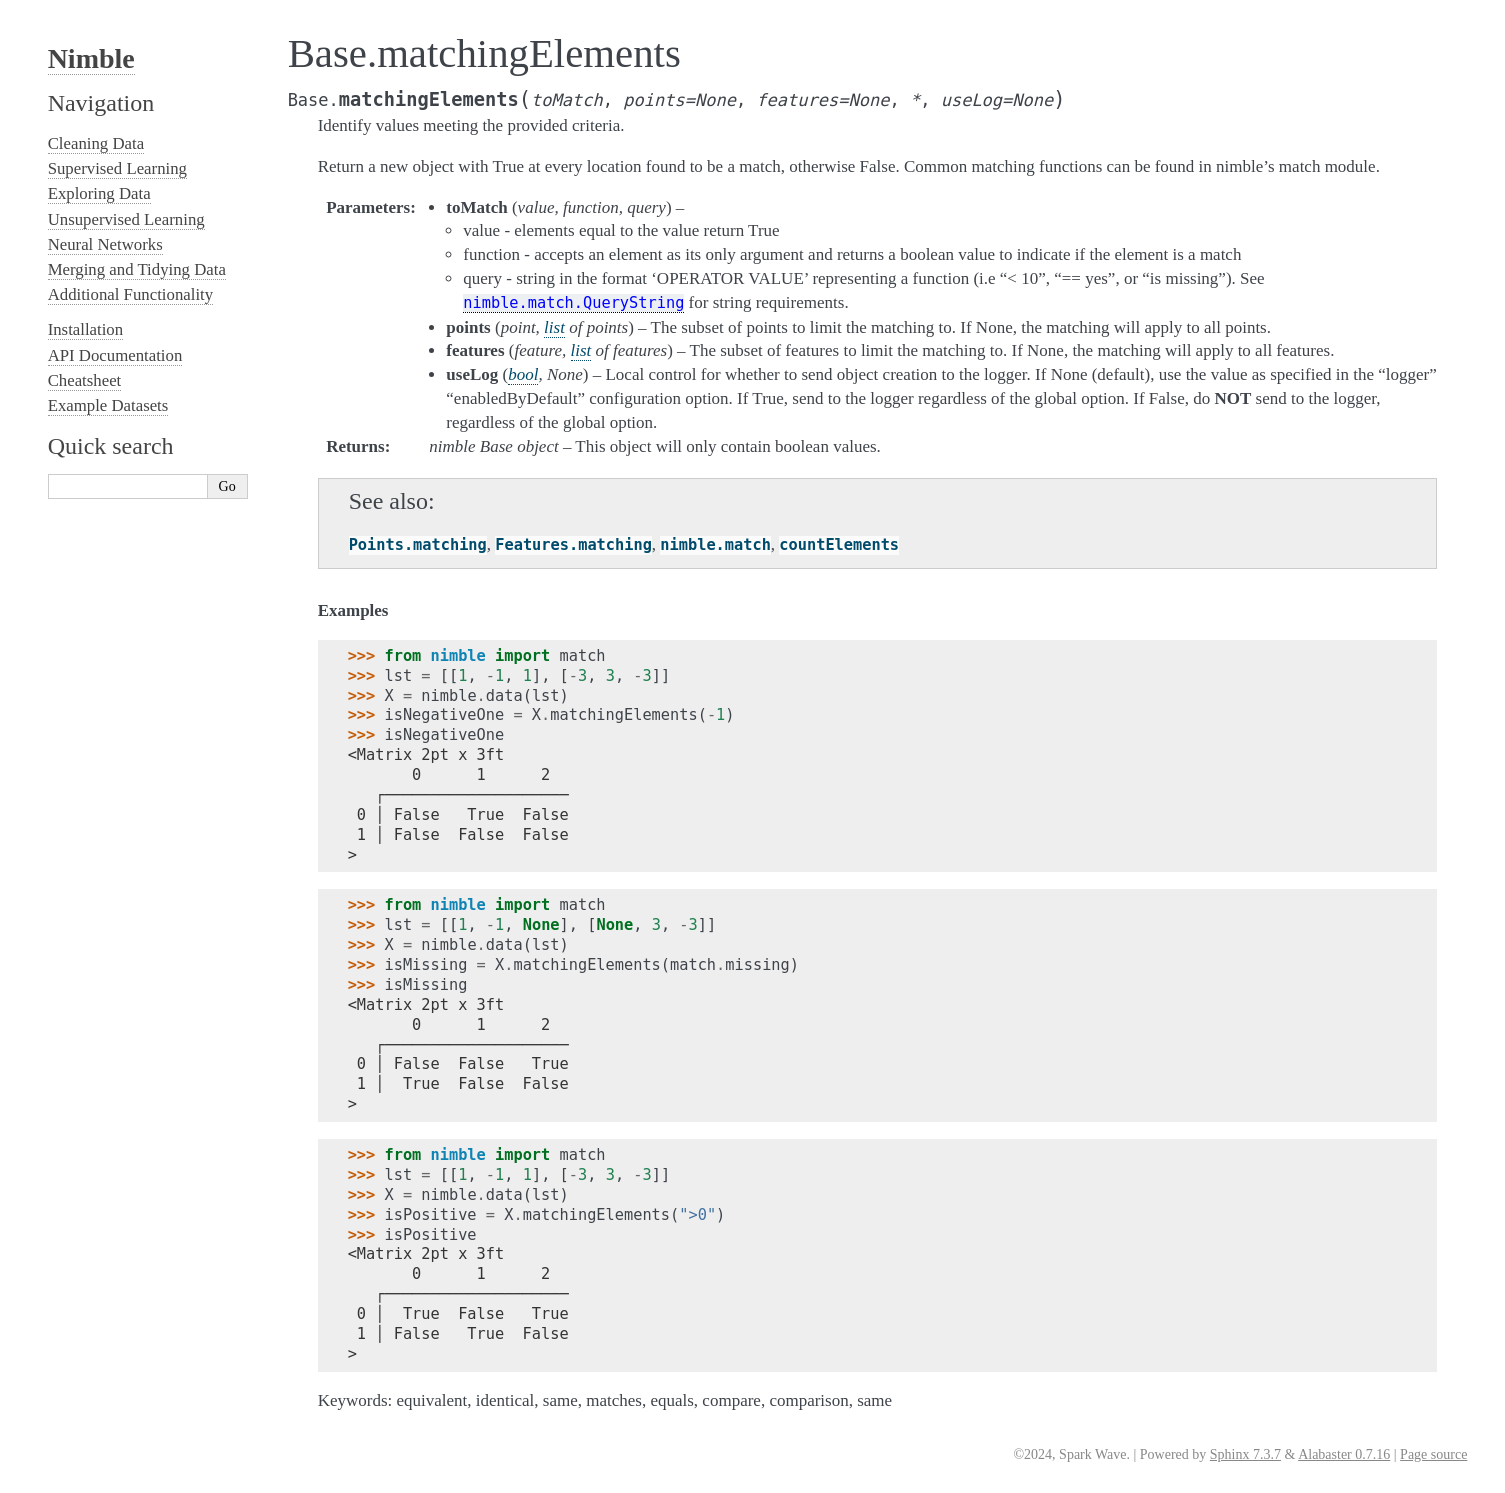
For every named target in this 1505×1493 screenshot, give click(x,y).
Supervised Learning (117, 168)
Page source (1433, 1454)
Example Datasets (108, 405)
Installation (86, 329)
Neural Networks (105, 244)
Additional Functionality (130, 294)
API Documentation (115, 355)
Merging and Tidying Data (137, 269)
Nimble (91, 58)
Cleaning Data (96, 143)
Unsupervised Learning (126, 219)
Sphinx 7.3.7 (1245, 1454)
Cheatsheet (85, 380)
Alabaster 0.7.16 (1344, 1454)
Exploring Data (99, 193)
